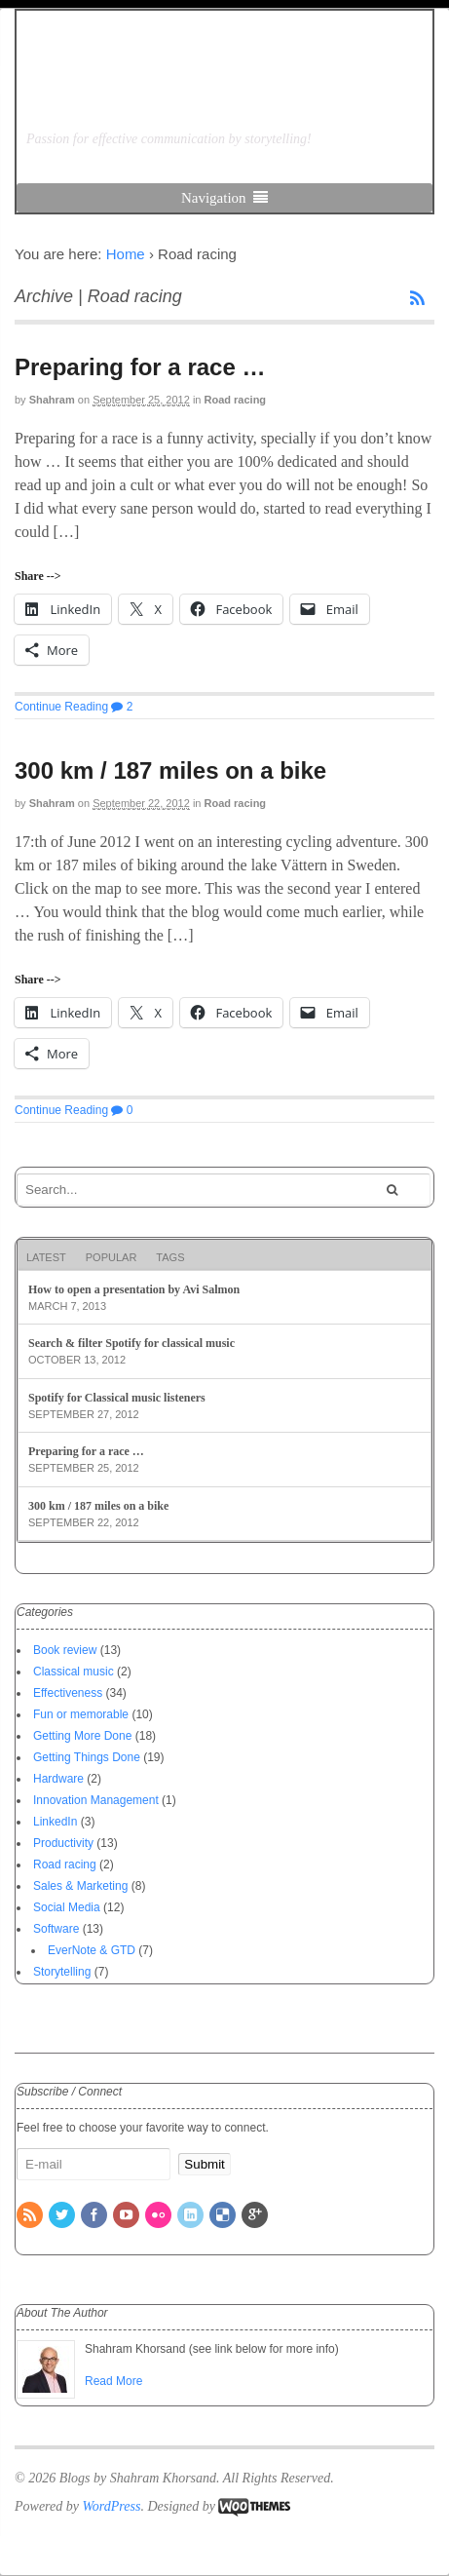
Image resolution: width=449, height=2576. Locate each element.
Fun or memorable (81, 1714)
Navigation (213, 198)
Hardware (58, 1779)
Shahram (52, 399)
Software (56, 1929)
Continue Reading (61, 706)
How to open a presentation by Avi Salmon (134, 1289)
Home (125, 254)
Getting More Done (82, 1736)
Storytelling (62, 1972)
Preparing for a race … (140, 367)
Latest (46, 1257)
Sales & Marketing (80, 1886)
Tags (170, 1257)
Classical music (73, 1671)
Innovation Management (96, 1800)
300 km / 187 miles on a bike (170, 770)
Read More (113, 2381)
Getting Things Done (86, 1757)
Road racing (236, 399)
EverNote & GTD (91, 1950)
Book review (64, 1650)
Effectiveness (67, 1693)
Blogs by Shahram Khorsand (170, 88)
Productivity (63, 1843)
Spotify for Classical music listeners (117, 1397)
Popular (111, 1257)
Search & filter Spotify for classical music (131, 1343)
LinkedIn (55, 1821)
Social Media (66, 1907)
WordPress (111, 2506)
